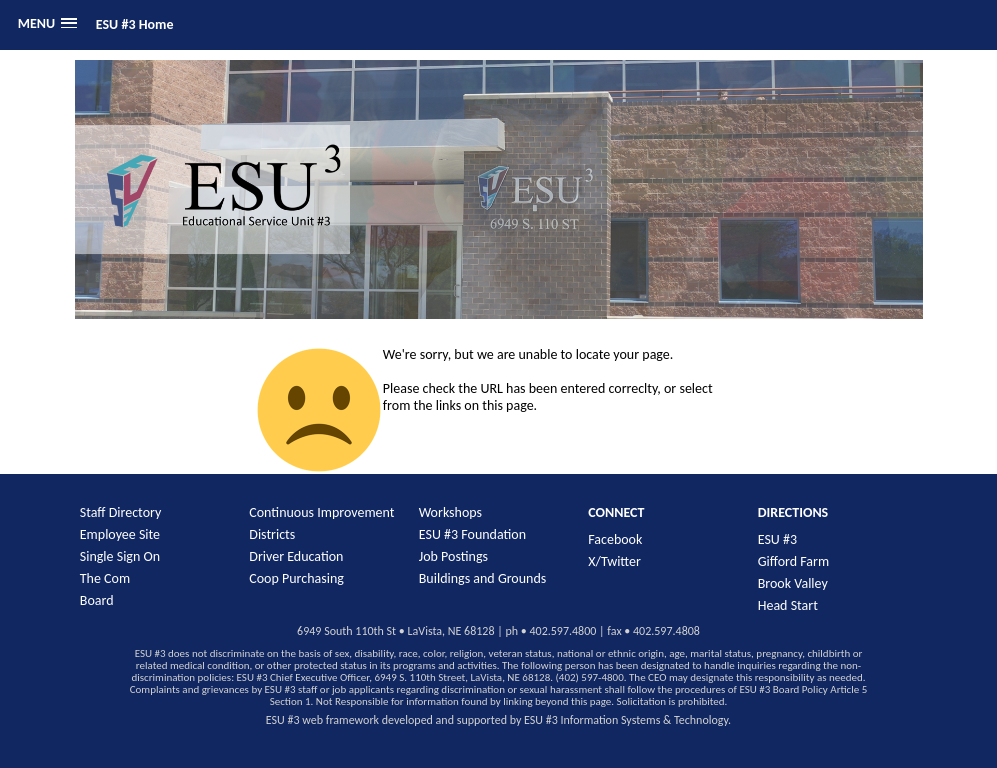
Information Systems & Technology (645, 720)
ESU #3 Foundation (472, 534)
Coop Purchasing (296, 578)
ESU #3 (777, 539)
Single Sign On (120, 556)
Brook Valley (793, 583)
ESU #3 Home (135, 24)
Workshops (450, 512)
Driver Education (296, 556)
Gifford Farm (793, 561)
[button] (47, 23)
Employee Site (120, 534)
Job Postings (453, 556)
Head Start (788, 605)
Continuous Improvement (321, 512)
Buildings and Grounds (483, 578)
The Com (105, 578)
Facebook (615, 539)
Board (97, 600)
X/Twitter (614, 561)
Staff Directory (121, 512)
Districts (272, 534)
